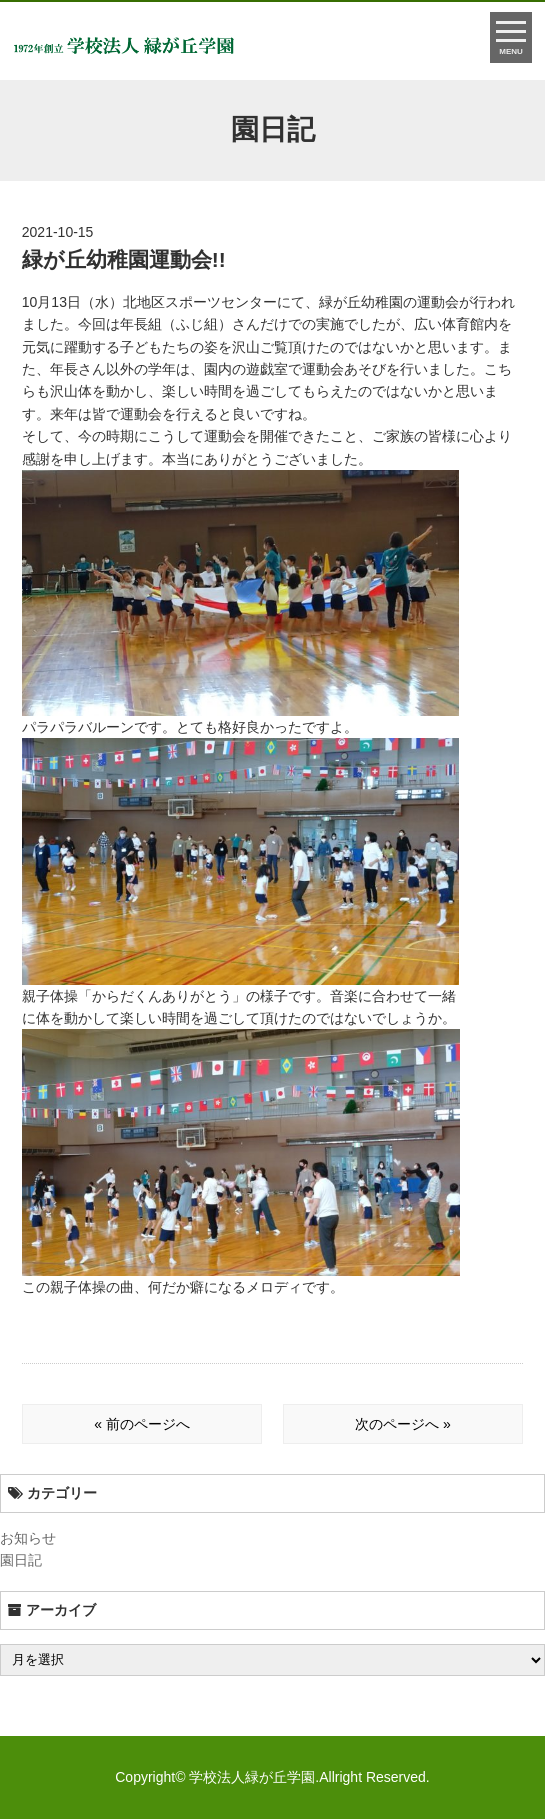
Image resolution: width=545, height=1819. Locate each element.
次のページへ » (403, 1424)
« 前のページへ (142, 1424)
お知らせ (28, 1538)
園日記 (21, 1560)
